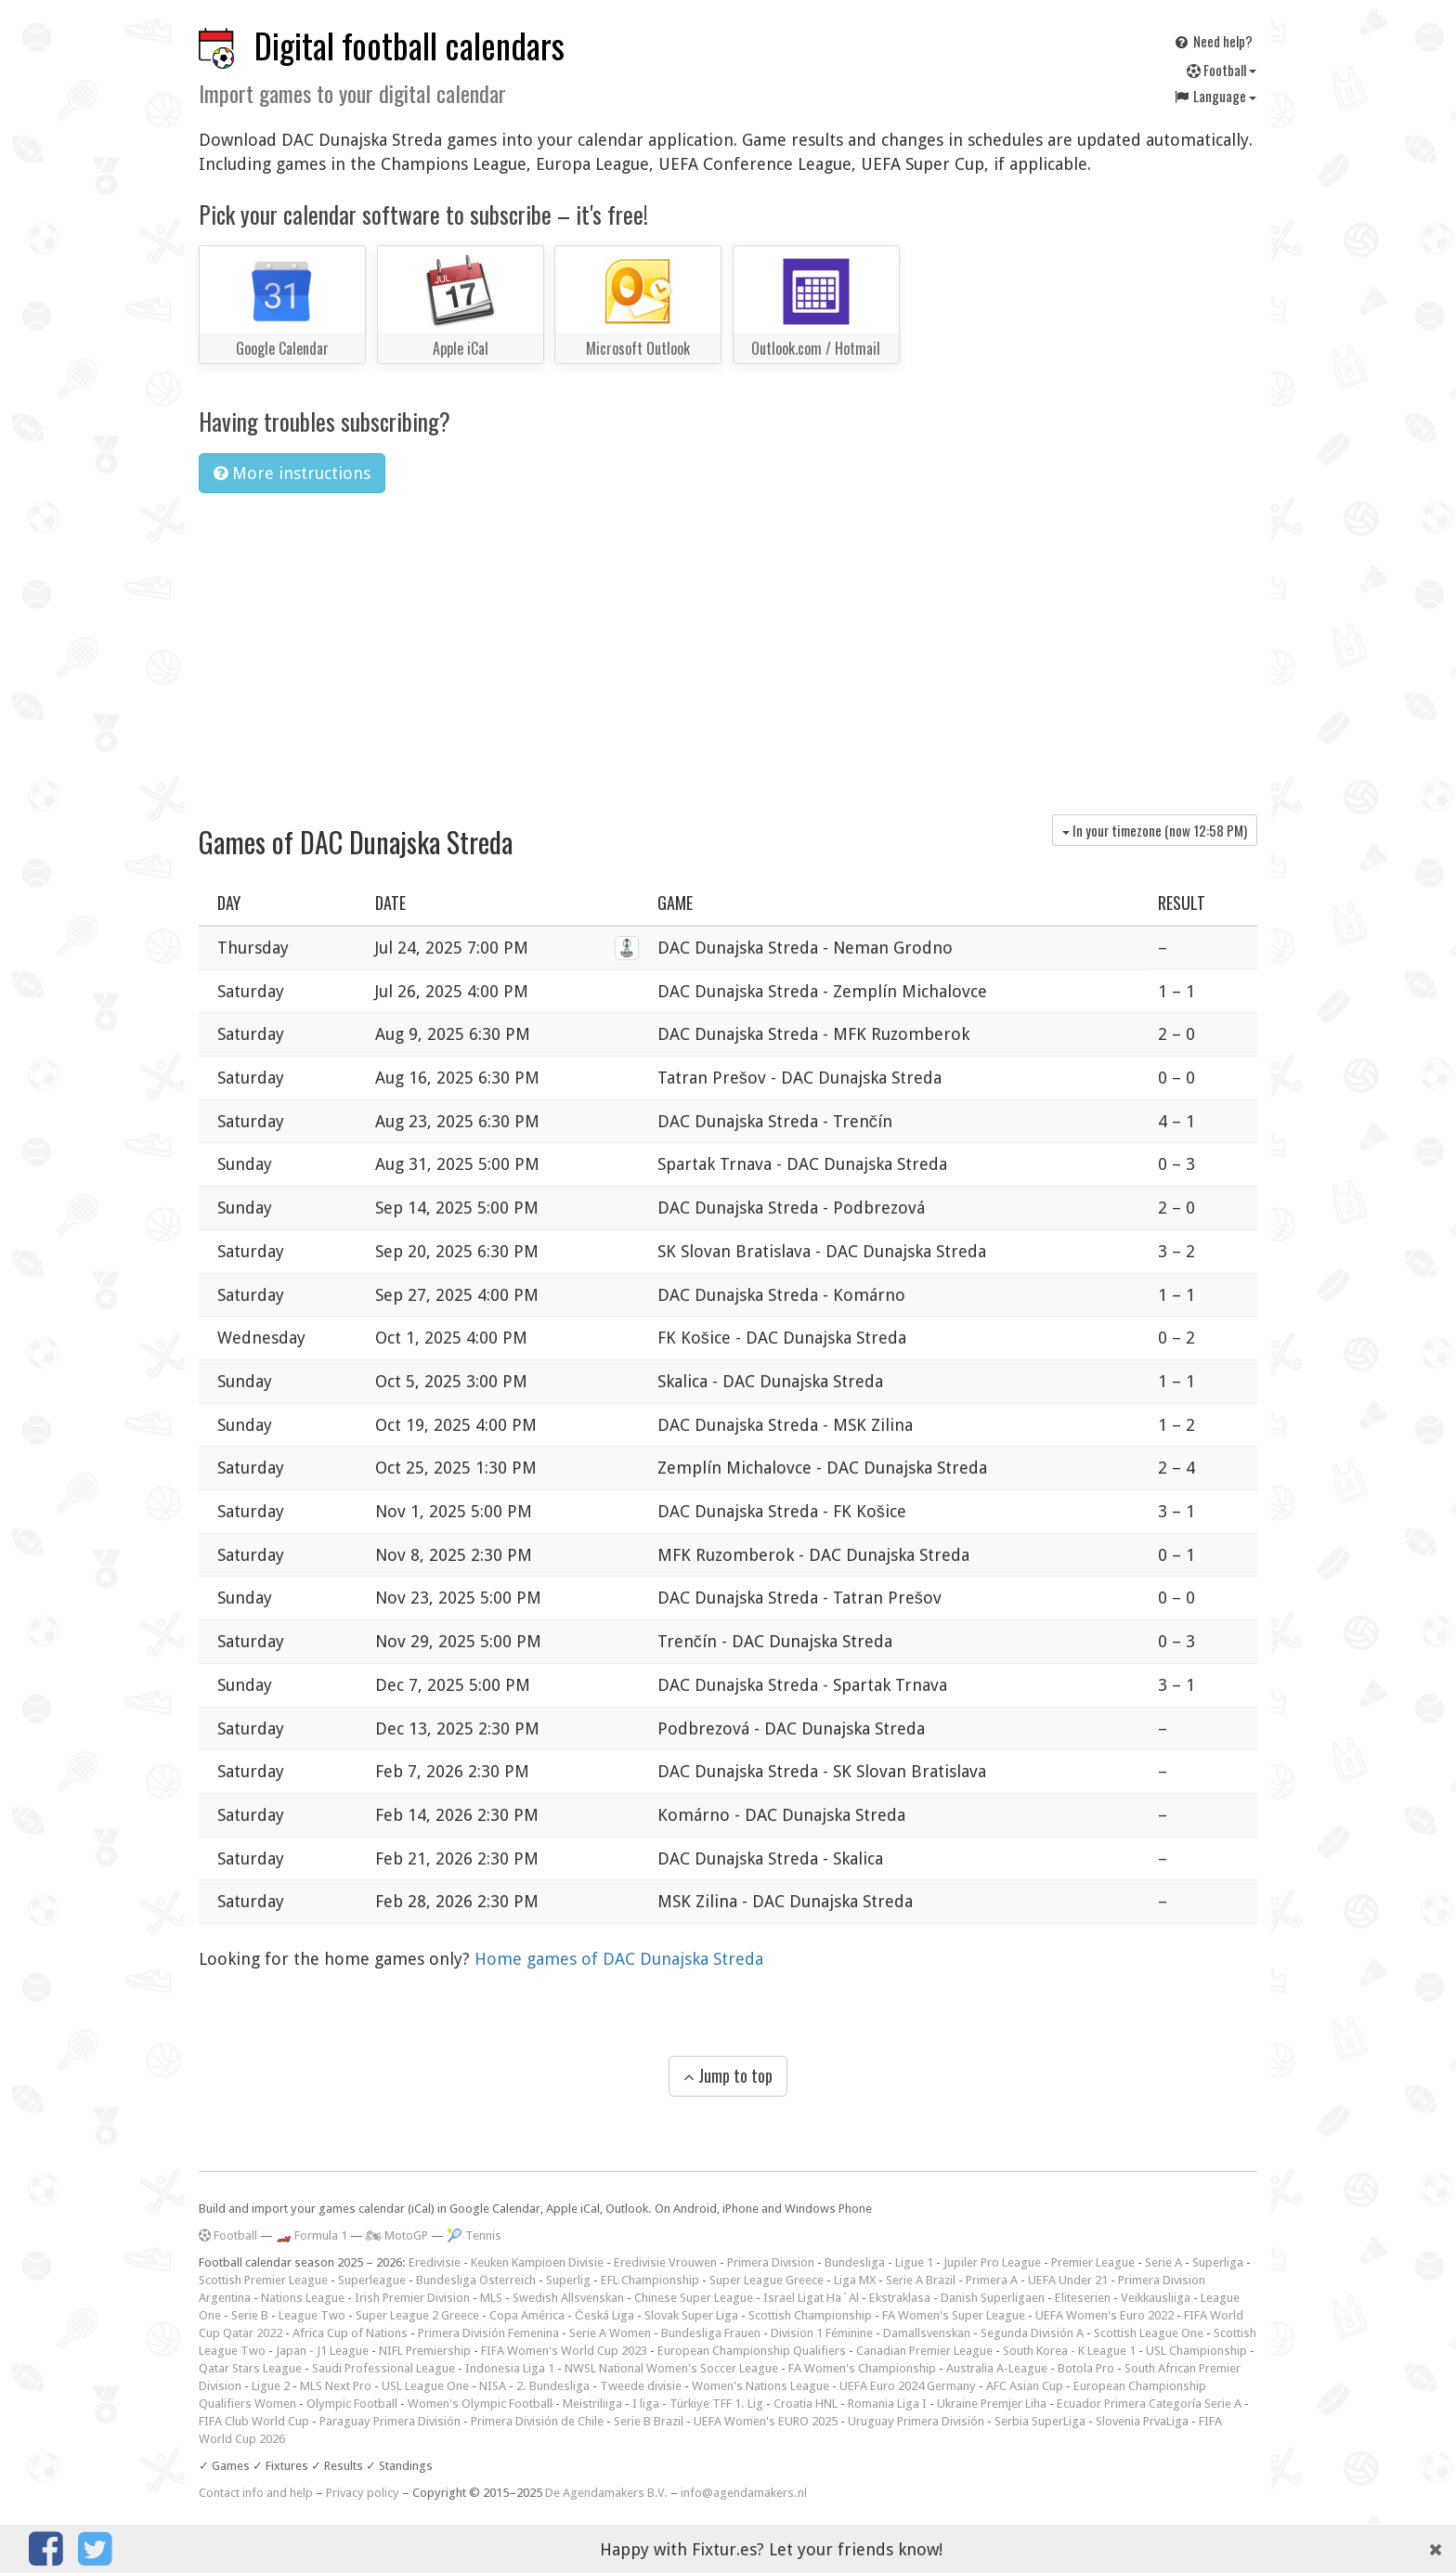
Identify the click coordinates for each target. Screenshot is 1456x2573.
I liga (645, 2404)
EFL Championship (650, 2280)
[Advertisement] (728, 647)
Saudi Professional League (383, 2368)
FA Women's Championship (862, 2368)
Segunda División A (1032, 2333)
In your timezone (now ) (1154, 830)
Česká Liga (604, 2315)
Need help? (1213, 41)
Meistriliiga (592, 2404)
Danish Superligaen (993, 2298)
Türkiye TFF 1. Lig (716, 2404)
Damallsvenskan (926, 2333)
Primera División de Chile (537, 2421)
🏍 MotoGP (397, 2235)
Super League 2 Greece (417, 2315)
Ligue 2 (271, 2386)
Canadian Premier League (924, 2351)
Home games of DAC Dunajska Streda (618, 1959)
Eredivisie (435, 2262)
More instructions (292, 473)
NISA (492, 2386)
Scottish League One (1148, 2333)
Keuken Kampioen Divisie (537, 2262)
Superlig (568, 2280)
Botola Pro (1086, 2368)
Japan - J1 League (322, 2351)
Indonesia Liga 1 (509, 2368)
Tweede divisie (641, 2386)
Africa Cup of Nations (350, 2333)
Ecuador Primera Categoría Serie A (1149, 2404)
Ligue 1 (914, 2262)
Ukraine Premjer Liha (991, 2404)
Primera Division (770, 2262)
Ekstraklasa (899, 2298)
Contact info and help (256, 2493)
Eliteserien (1083, 2298)
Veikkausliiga (1155, 2298)
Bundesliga (855, 2262)
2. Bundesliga (553, 2386)
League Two (312, 2315)
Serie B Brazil (648, 2421)
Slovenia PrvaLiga (1142, 2421)
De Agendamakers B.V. (606, 2493)
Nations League (302, 2298)
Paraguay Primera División (390, 2421)
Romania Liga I (887, 2404)
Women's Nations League (760, 2386)
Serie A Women (610, 2333)
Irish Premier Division (412, 2298)
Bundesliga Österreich (476, 2280)
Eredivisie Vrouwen (665, 2262)
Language (1214, 95)
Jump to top (728, 2075)
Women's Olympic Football (480, 2404)
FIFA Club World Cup (254, 2421)
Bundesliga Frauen (710, 2333)
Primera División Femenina (488, 2333)
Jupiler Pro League (992, 2262)
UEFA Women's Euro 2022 (1104, 2315)
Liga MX (855, 2280)
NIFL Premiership (425, 2351)
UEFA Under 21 (1068, 2280)
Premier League (1093, 2262)
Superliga (1217, 2262)
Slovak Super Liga (691, 2315)
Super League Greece (766, 2280)
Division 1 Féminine (822, 2333)
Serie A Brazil (921, 2280)
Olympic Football (351, 2404)
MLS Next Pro (335, 2386)
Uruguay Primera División (916, 2421)
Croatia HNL (806, 2404)
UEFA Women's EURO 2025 (766, 2421)
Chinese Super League (693, 2298)
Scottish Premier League (263, 2280)
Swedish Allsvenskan (568, 2298)
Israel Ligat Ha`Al (811, 2298)
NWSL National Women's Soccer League (671, 2368)
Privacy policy (362, 2493)
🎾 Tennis (474, 2235)
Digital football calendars (409, 45)
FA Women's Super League (953, 2315)
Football (1221, 69)
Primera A (992, 2280)
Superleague (372, 2280)
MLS (491, 2298)
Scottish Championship (810, 2315)
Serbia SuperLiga (1040, 2421)
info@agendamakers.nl (744, 2493)
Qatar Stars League (250, 2368)
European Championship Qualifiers (751, 2351)
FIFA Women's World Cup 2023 (564, 2351)
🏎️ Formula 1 (311, 2235)
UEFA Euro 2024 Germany (907, 2386)
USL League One (425, 2386)
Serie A (1163, 2262)
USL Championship (1196, 2351)
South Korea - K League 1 (1069, 2351)
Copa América (527, 2315)
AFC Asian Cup (1024, 2386)
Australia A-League (996, 2368)
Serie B (249, 2315)
